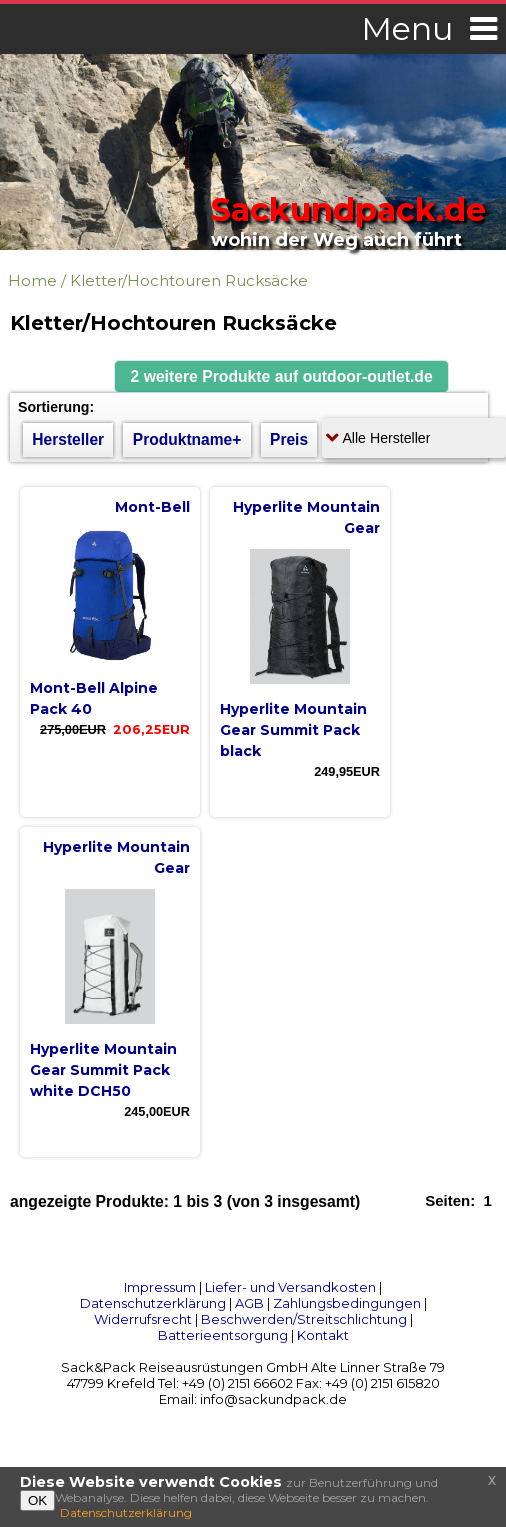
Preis (289, 439)
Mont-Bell (152, 507)
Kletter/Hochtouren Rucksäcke (189, 280)
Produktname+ (187, 439)
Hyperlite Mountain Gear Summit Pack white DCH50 (103, 1070)
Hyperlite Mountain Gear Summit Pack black (293, 730)
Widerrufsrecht (143, 1319)
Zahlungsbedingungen (347, 1303)
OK (37, 1500)
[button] (282, 376)
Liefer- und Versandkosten (290, 1287)
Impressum (160, 1287)
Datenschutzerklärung (153, 1303)
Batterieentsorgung (223, 1335)
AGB (249, 1303)
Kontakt (323, 1335)
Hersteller (68, 439)
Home (32, 280)
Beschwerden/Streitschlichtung (304, 1319)
